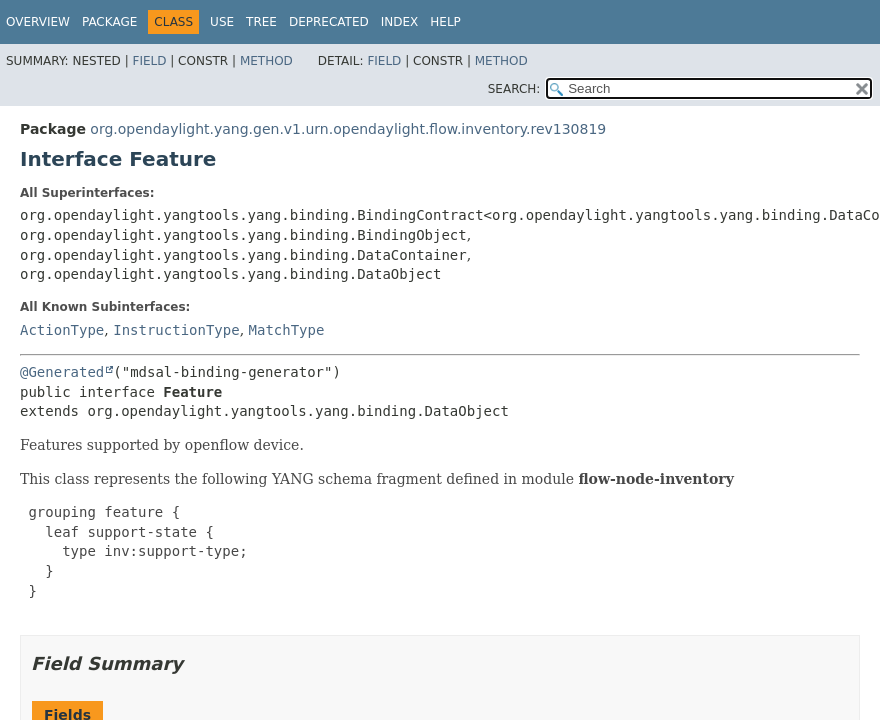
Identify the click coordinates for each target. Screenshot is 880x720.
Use (222, 22)
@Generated (62, 372)
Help (445, 22)
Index (400, 22)
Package (109, 22)
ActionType (62, 330)
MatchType (287, 330)
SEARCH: (514, 89)
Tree (261, 22)
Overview (38, 22)
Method (266, 61)
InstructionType (176, 330)
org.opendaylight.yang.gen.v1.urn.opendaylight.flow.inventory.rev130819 (348, 129)
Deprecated (329, 22)
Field (149, 61)
